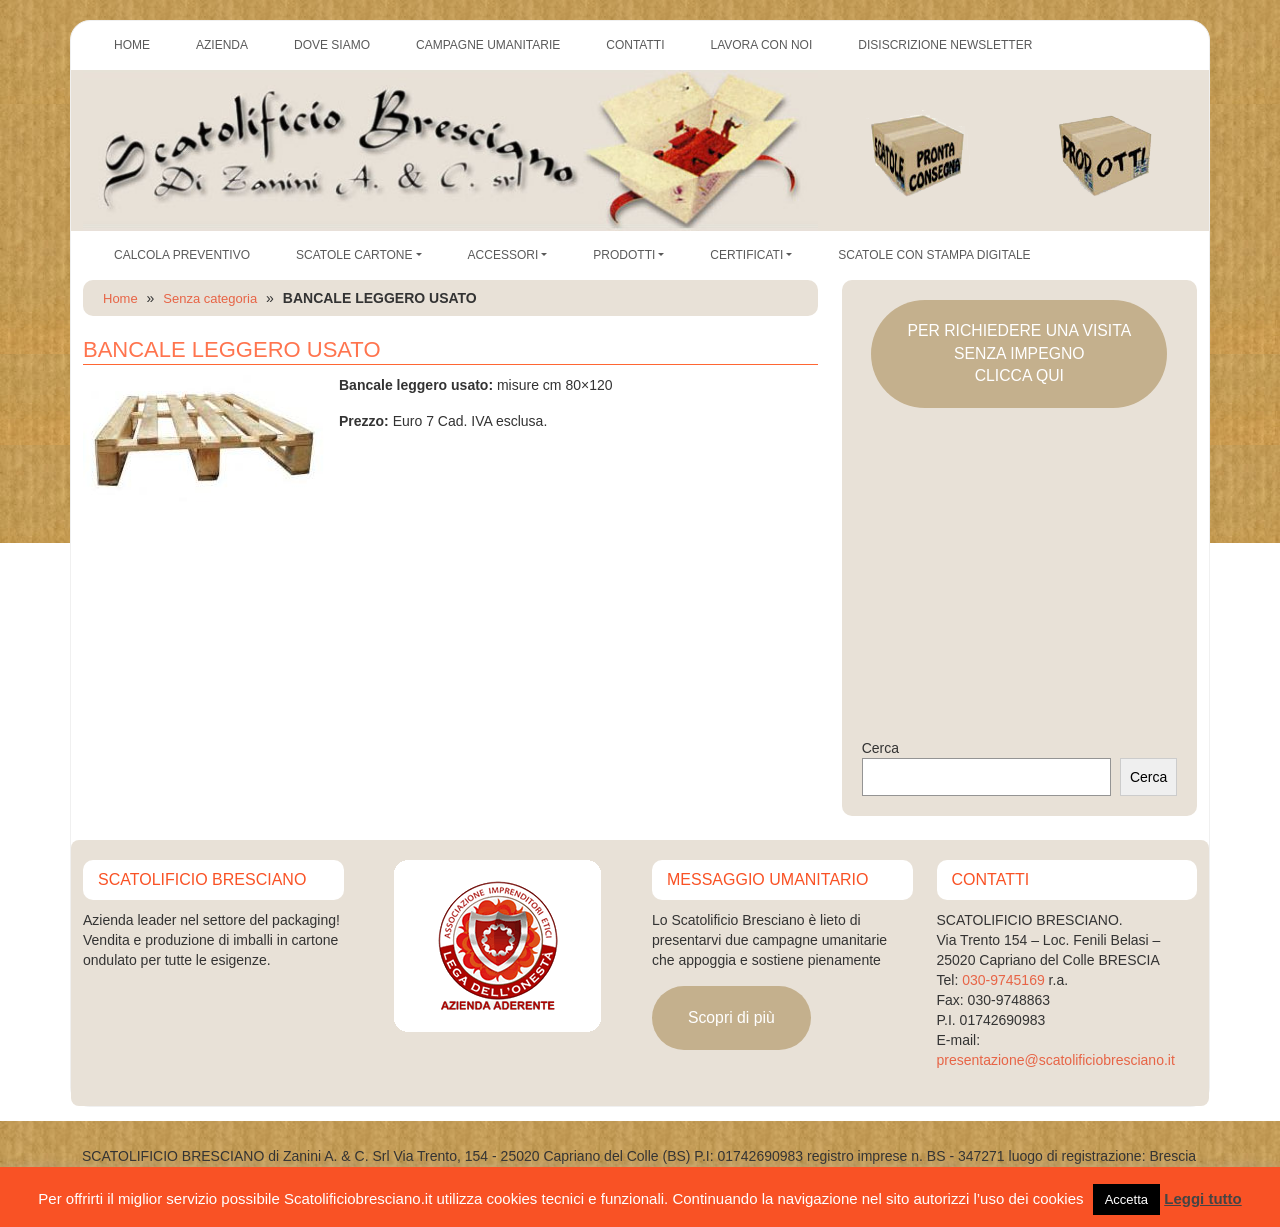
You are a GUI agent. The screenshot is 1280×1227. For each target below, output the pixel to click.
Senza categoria (210, 298)
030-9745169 (1003, 980)
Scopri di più (731, 1017)
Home (120, 298)
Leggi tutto (1202, 1198)
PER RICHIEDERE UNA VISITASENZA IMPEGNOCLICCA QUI (1019, 353)
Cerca (880, 748)
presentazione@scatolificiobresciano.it (1056, 1060)
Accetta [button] (1126, 1199)
